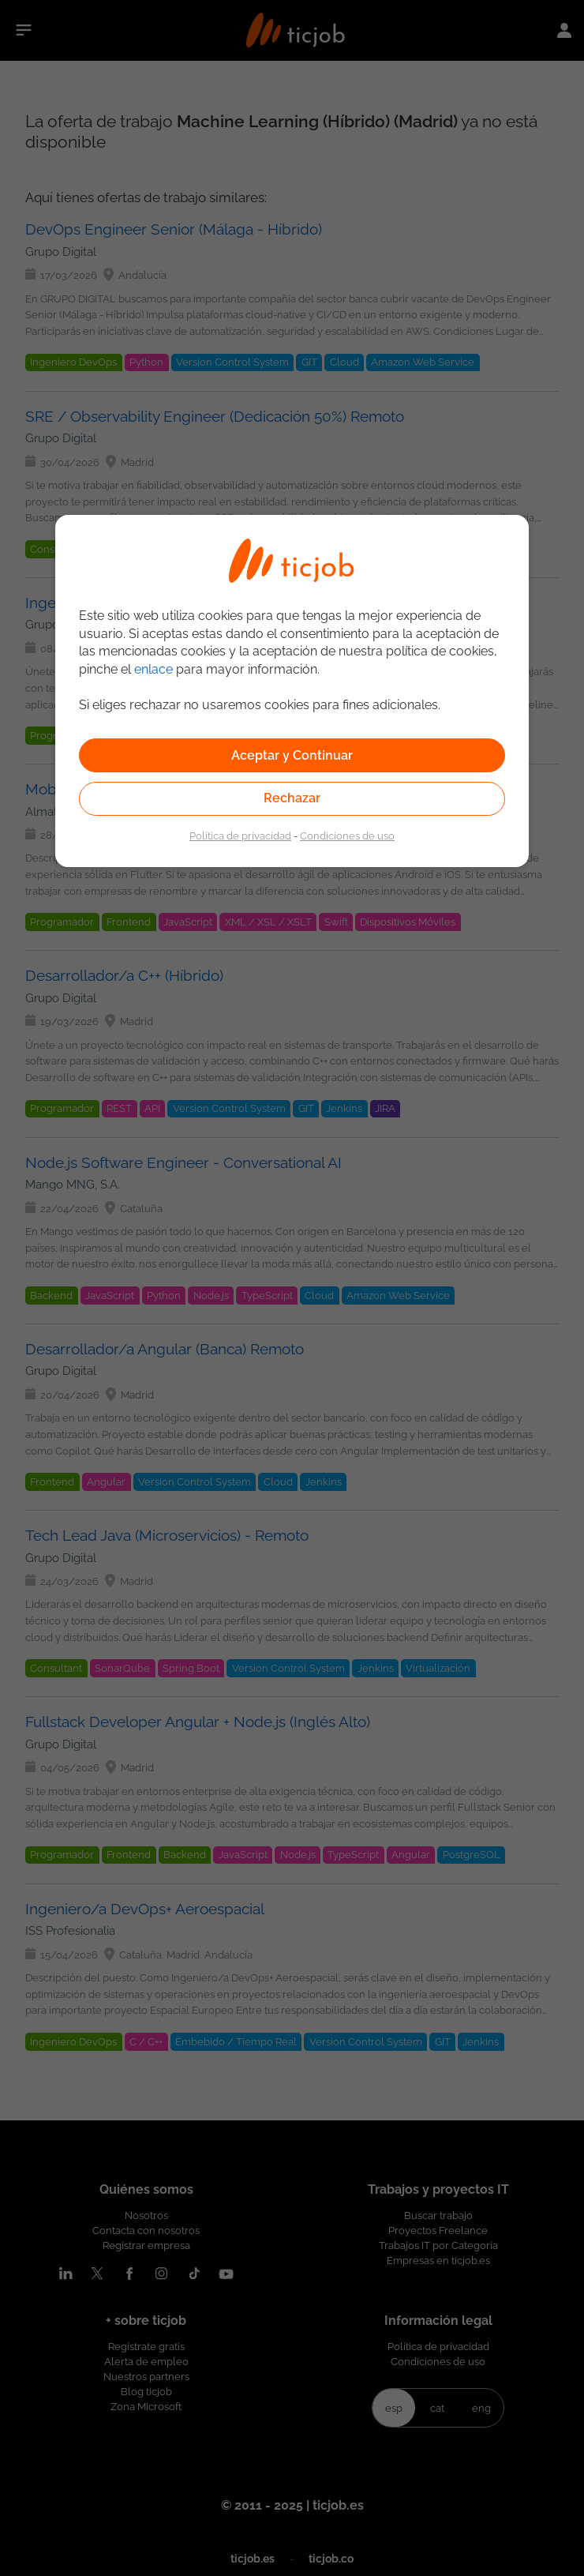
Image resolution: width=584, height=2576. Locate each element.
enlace (153, 669)
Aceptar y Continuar (292, 755)
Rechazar (292, 797)
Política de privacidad (240, 835)
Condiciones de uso (347, 835)
